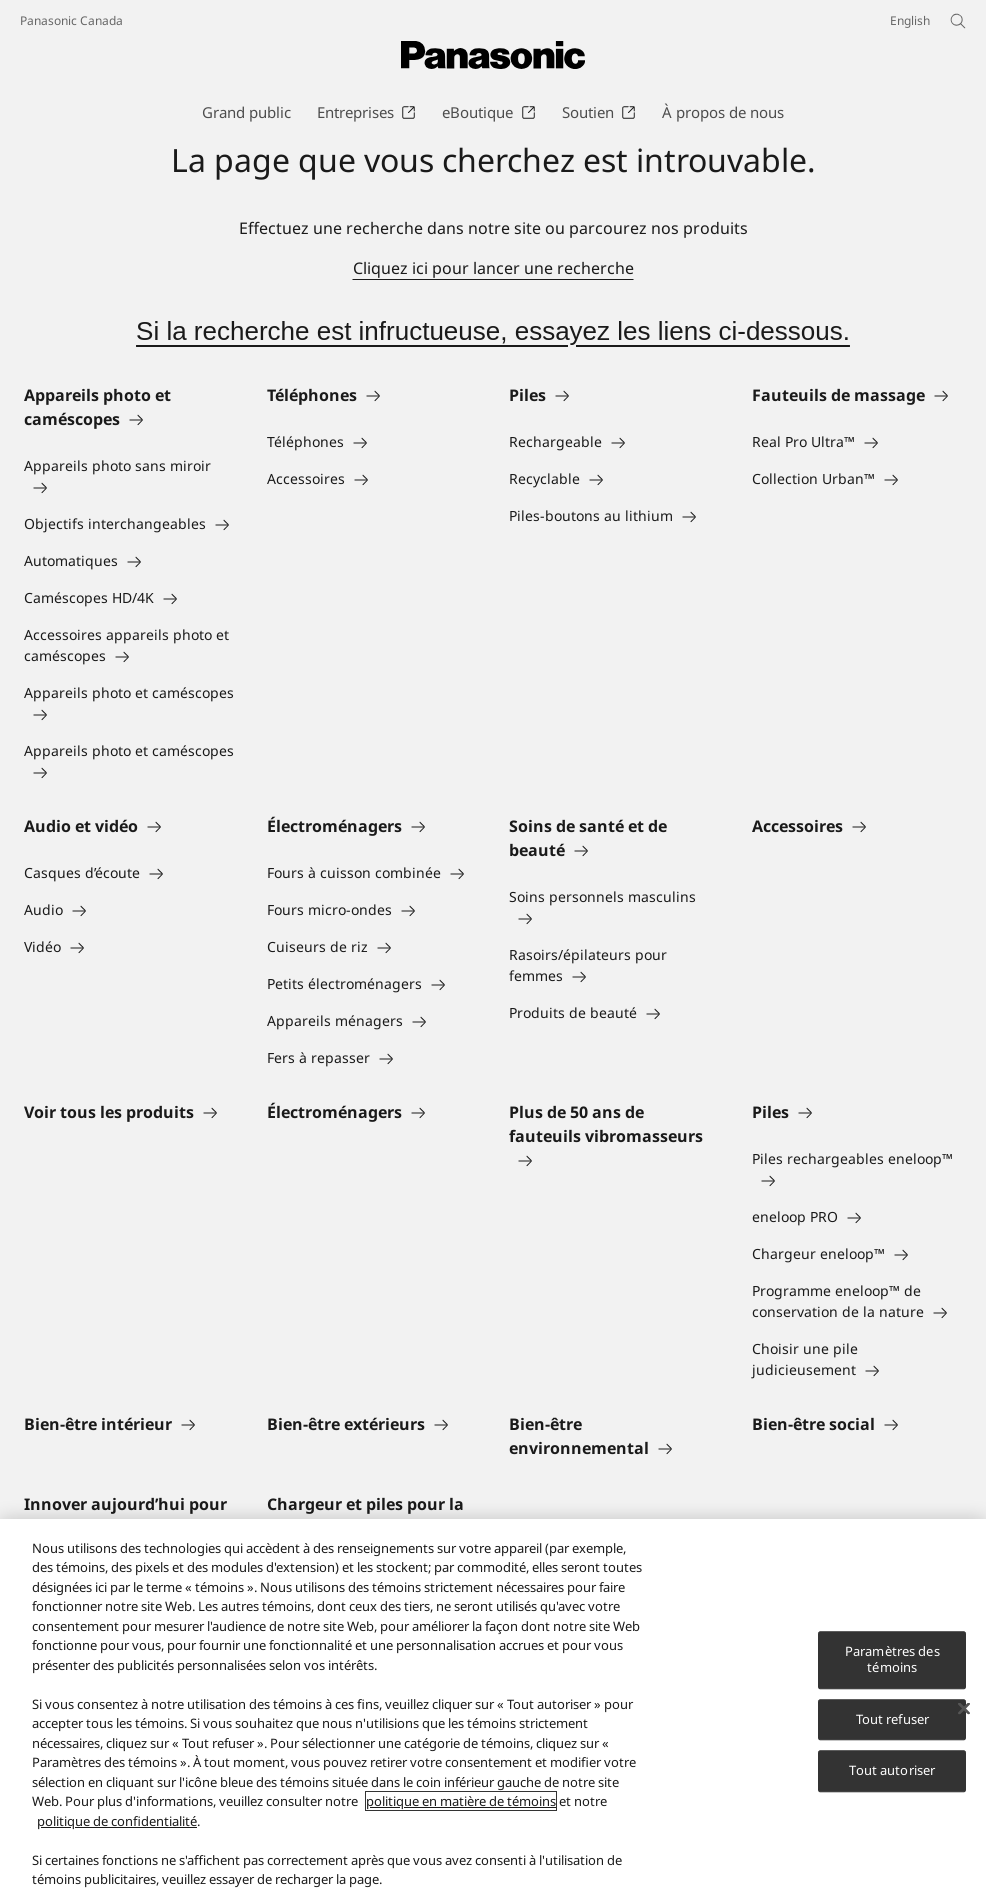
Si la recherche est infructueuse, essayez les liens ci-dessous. (493, 331)
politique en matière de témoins (461, 1802)
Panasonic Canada (71, 20)
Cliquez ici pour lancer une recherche (493, 268)
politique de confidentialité (117, 1822)
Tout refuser (893, 1720)
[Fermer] (964, 1710)
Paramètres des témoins (892, 1660)
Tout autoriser (892, 1771)
